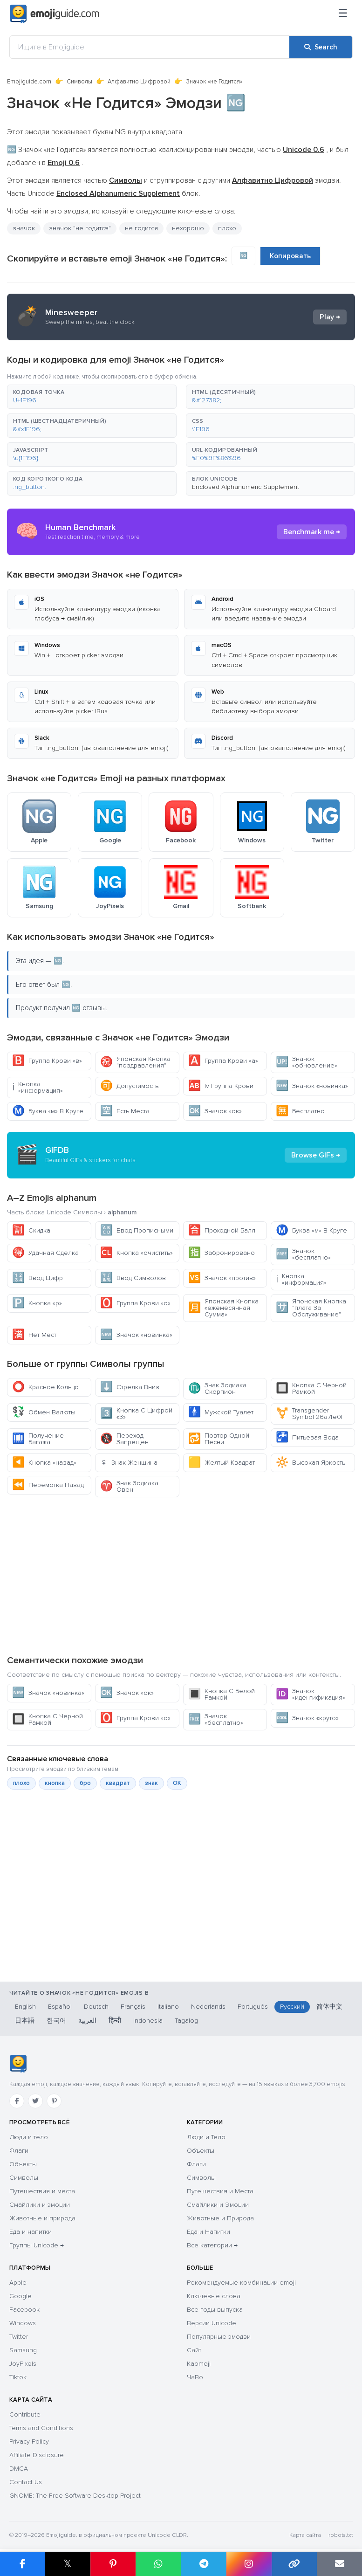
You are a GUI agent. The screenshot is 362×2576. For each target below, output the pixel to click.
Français (133, 2007)
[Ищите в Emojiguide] (149, 47)
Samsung (23, 2350)
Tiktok (18, 2377)
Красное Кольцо (45, 1387)
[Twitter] (35, 2101)
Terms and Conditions (41, 2428)
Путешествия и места (42, 2191)
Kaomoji (199, 2364)
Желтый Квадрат (221, 1462)
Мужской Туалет (220, 1412)
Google (20, 2296)
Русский (292, 2007)
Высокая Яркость (310, 1462)
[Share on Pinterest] (113, 2564)
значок (24, 228)
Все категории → (212, 2245)
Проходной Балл (221, 1230)
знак (151, 1783)
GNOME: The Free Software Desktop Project (75, 2496)
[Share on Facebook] (22, 2564)
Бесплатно (300, 1111)
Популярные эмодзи (219, 2337)
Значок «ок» (215, 1111)
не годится (141, 228)
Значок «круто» (307, 1718)
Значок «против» (222, 1278)
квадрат (118, 1783)
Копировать (290, 256)
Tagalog (186, 2021)
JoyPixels (22, 2364)
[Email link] (339, 2564)
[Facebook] (16, 2101)
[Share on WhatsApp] (158, 2564)
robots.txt (340, 2535)
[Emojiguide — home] (54, 14)
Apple (18, 2283)
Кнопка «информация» (37, 1087)
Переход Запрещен (124, 1439)
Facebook (24, 2310)
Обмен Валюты (43, 1412)
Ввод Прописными (136, 1230)
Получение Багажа (38, 1439)
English (25, 2007)
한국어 (56, 2021)
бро (85, 1783)
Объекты (23, 2164)
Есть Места (125, 1111)
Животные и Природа (220, 2218)
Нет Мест (34, 1335)
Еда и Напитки (208, 2232)
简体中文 (329, 2007)
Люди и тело (28, 2137)
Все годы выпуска (215, 2310)
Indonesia (148, 2021)
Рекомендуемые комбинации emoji (241, 2283)
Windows (22, 2323)
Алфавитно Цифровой (139, 81)
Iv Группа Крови (220, 1086)
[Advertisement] (181, 1575)
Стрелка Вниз (129, 1387)
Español (60, 2007)
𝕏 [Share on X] (67, 2563)
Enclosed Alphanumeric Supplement (245, 487)
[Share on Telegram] (203, 2564)
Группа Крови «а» (223, 1060)
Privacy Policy (29, 2441)
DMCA (18, 2469)
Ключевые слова (213, 2296)
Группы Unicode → (36, 2245)
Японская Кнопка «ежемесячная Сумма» (223, 1307)
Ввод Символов (133, 1278)
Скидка (31, 1230)
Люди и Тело (206, 2137)
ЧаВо (195, 2377)
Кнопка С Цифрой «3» (136, 1413)
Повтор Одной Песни (218, 1439)
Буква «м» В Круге (47, 1111)
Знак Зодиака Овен (129, 1486)
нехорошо (188, 228)
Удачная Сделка (45, 1253)
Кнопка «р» (37, 1303)
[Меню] (343, 14)
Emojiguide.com (29, 81)
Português (253, 2007)
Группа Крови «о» (135, 1303)
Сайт (194, 2350)
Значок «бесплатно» (303, 1254)
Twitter (18, 2337)
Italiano (168, 2007)
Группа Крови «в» (47, 1060)
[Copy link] (294, 2564)
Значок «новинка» (312, 1086)
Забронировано (221, 1253)
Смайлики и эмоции (39, 2205)
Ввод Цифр (37, 1278)
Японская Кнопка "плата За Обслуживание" (311, 1307)
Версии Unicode (211, 2323)
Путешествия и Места (220, 2191)
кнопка (55, 1783)
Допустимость (129, 1086)
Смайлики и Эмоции (218, 2205)
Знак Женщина (129, 1462)
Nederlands (208, 2007)
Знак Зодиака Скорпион (217, 1388)
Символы (79, 81)
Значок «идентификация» (310, 1694)
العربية (87, 2021)
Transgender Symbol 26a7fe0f (309, 1413)
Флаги (18, 2151)
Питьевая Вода (307, 1437)
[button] (92, 397)
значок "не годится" (80, 228)
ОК (177, 1783)
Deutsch (96, 2007)
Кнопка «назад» (44, 1462)
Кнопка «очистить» (136, 1253)
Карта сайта (305, 2535)
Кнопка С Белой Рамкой (221, 1694)
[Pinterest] (54, 2101)
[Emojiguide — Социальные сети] (18, 2063)
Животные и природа (42, 2218)
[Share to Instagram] (248, 2564)
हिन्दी (115, 2021)
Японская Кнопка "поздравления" (135, 1062)
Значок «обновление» (306, 1062)
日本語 (24, 2021)
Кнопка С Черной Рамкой (311, 1388)
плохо (227, 228)
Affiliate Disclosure (36, 2455)
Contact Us (25, 2482)
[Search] (320, 47)
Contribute (25, 2414)
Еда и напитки (30, 2232)
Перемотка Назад (48, 1485)
